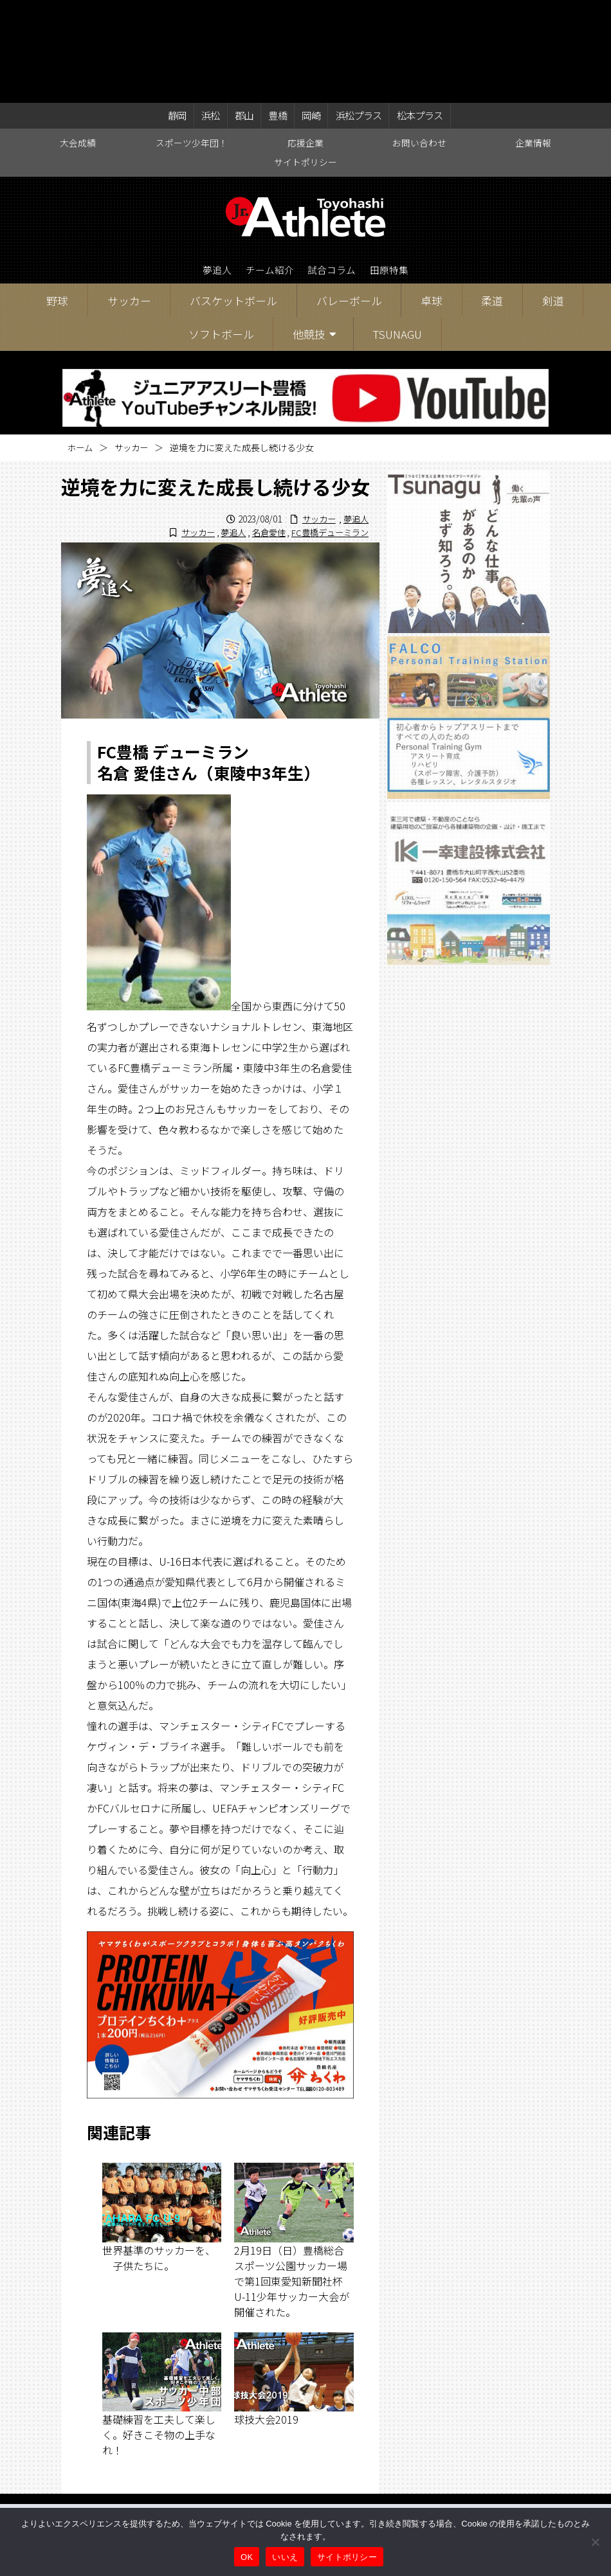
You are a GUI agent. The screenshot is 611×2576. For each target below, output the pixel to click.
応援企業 (305, 42)
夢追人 (210, 171)
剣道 (553, 201)
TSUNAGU (397, 235)
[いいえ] (594, 2542)
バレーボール (349, 201)
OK (247, 2557)
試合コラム (334, 171)
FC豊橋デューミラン (327, 433)
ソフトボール (221, 235)
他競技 (309, 235)
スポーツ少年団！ (192, 42)
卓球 (431, 201)
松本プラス (415, 14)
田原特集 (395, 171)
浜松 (211, 14)
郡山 (243, 14)
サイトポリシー (305, 62)
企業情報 (533, 42)
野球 (57, 201)
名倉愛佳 (262, 433)
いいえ (285, 2557)
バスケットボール (233, 201)
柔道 (492, 201)
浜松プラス (353, 14)
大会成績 (78, 42)
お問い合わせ (419, 42)
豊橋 (274, 14)
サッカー (129, 201)
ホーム (81, 348)
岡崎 (306, 14)
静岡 (180, 14)
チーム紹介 (267, 171)
